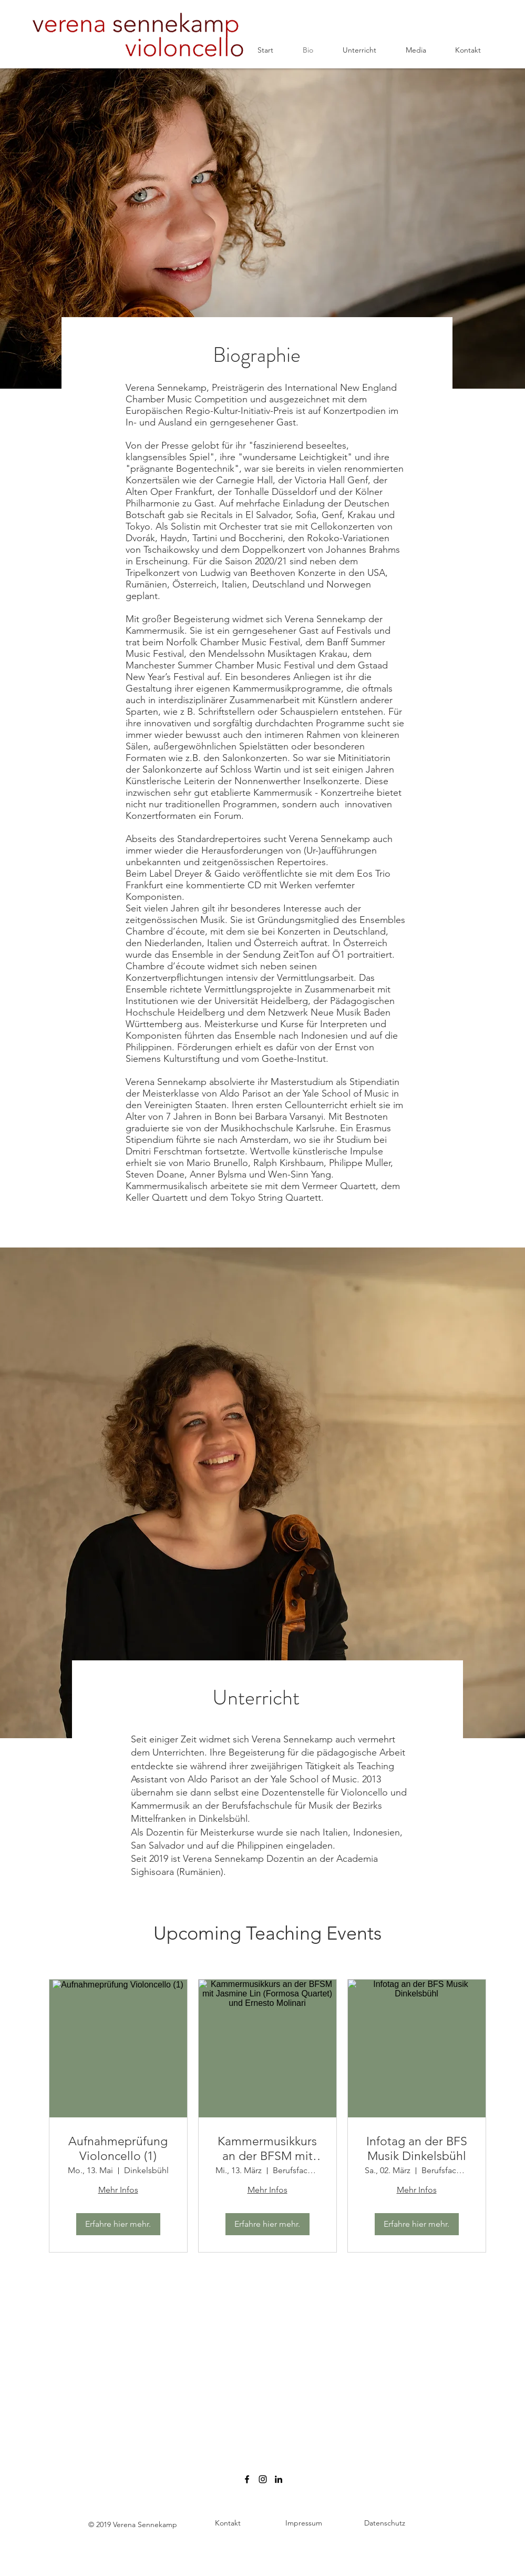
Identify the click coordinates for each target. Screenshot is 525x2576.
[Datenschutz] (385, 2524)
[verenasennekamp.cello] (263, 2479)
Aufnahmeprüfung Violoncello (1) (118, 2148)
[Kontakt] (227, 2524)
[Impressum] (304, 2524)
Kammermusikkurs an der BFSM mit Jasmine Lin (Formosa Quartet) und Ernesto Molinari (267, 2148)
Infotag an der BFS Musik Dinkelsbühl (416, 2148)
